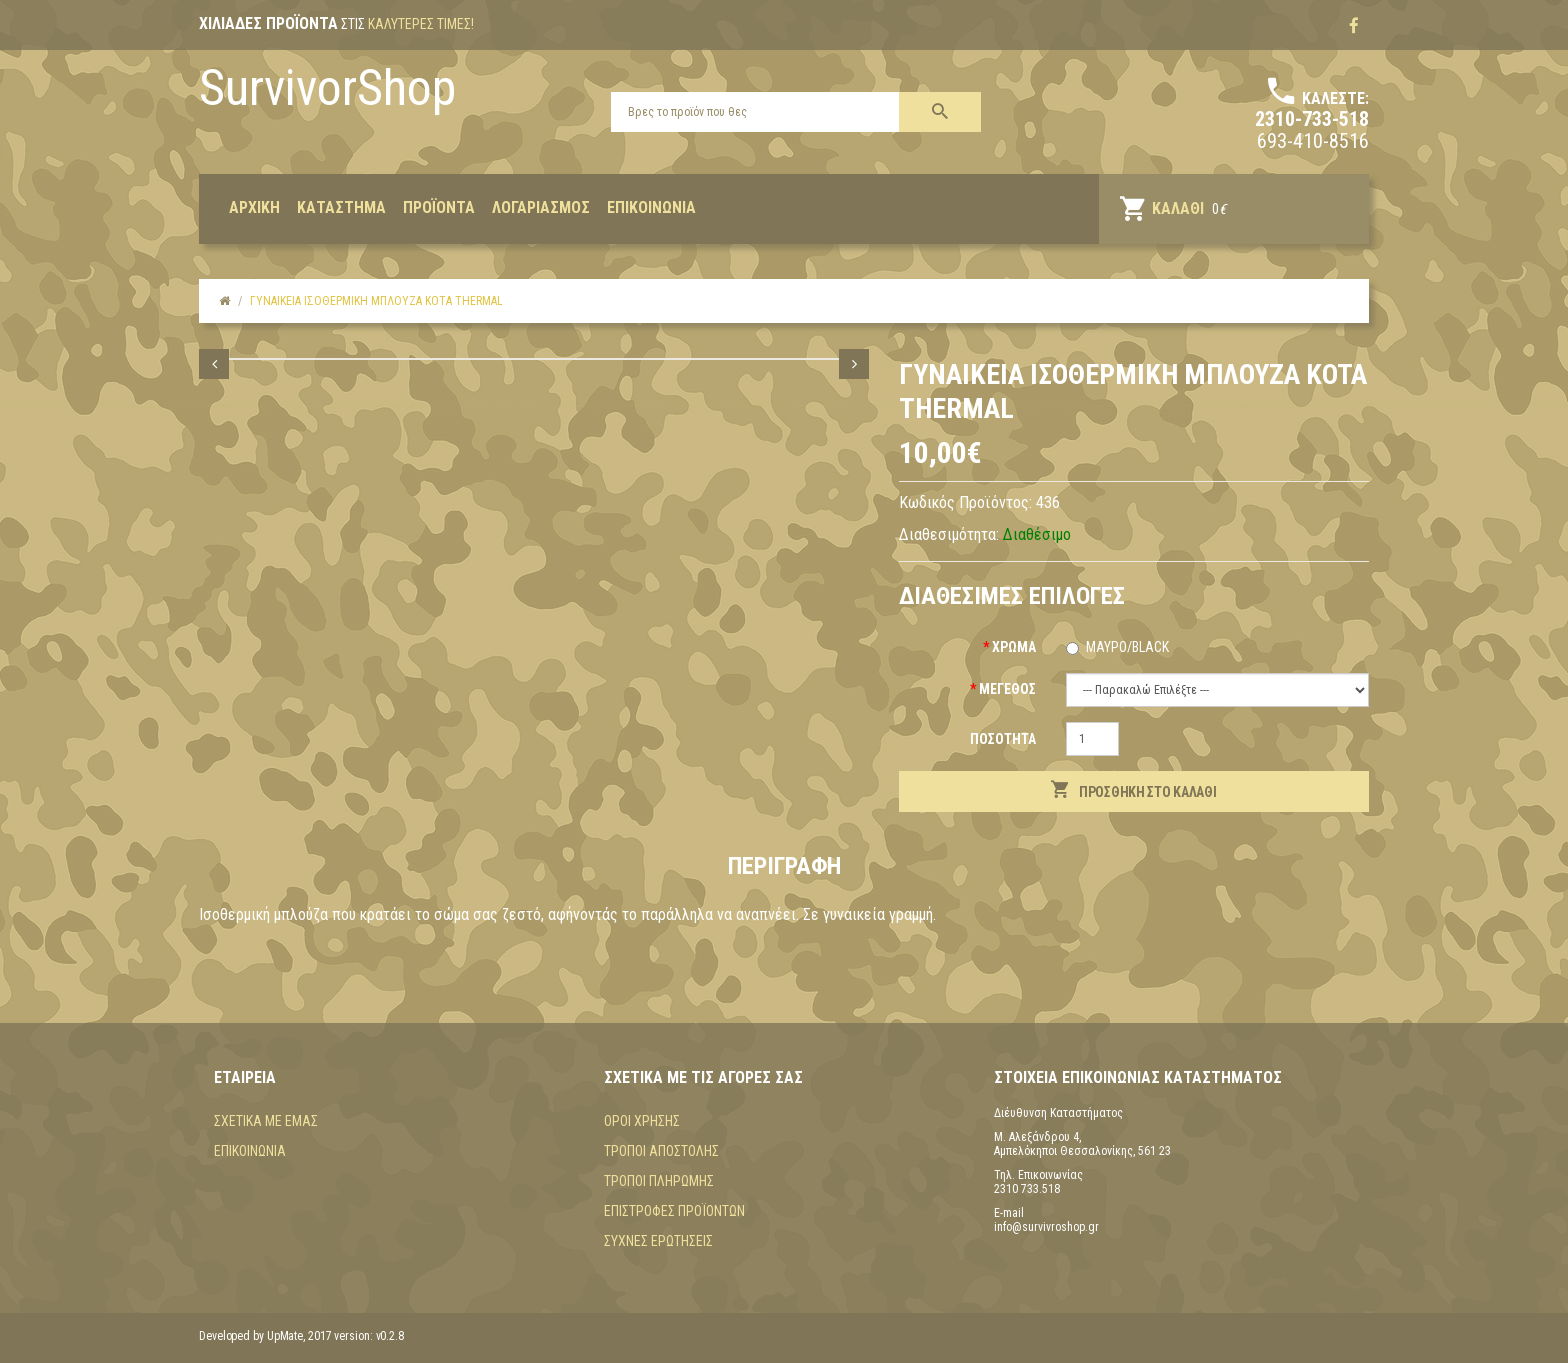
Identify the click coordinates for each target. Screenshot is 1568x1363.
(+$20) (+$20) (1217, 690)
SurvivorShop (327, 88)
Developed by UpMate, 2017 (265, 1336)
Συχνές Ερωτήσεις (658, 1241)
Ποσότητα (1003, 739)
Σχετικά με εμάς (266, 1121)
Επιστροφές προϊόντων (674, 1211)
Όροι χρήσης (642, 1121)
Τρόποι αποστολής (661, 1151)
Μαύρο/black (1127, 647)
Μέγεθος (1007, 689)
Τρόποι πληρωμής (659, 1181)
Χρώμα (1014, 647)
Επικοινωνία (250, 1151)
